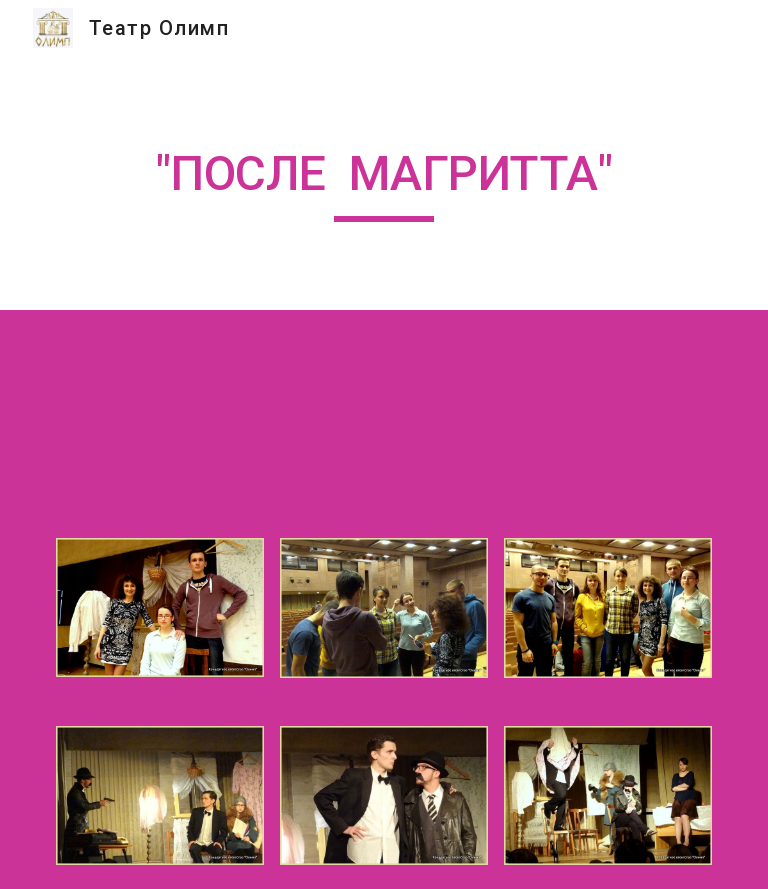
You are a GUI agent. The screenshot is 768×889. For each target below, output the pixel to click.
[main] (383, 183)
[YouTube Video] (355, 412)
